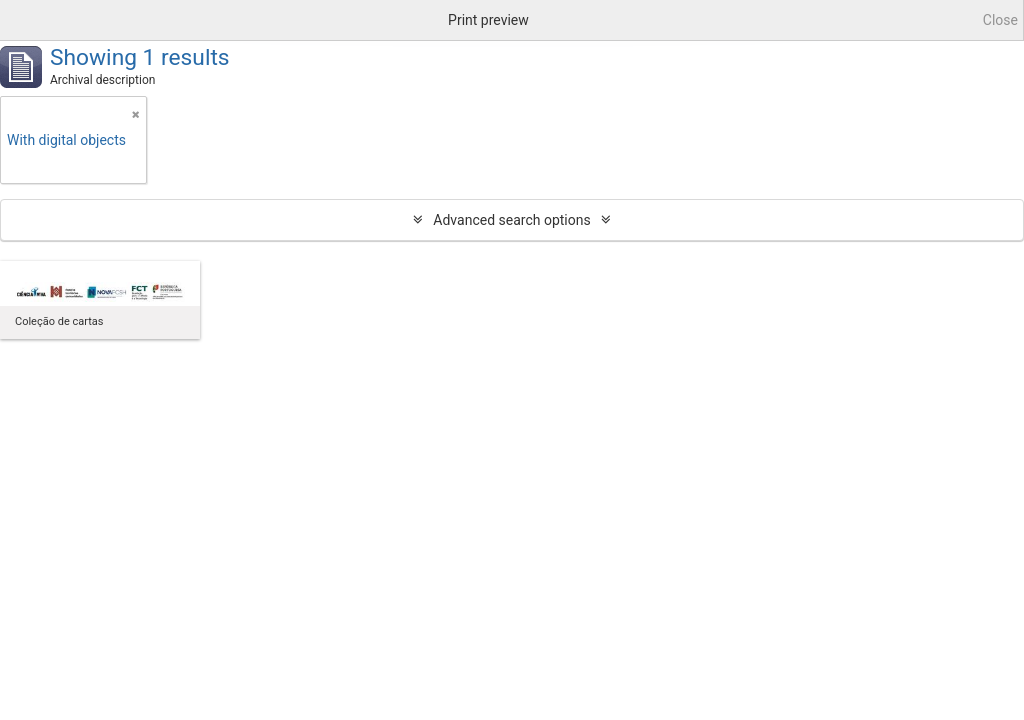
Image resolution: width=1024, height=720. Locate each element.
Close (1000, 20)
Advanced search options (511, 220)
